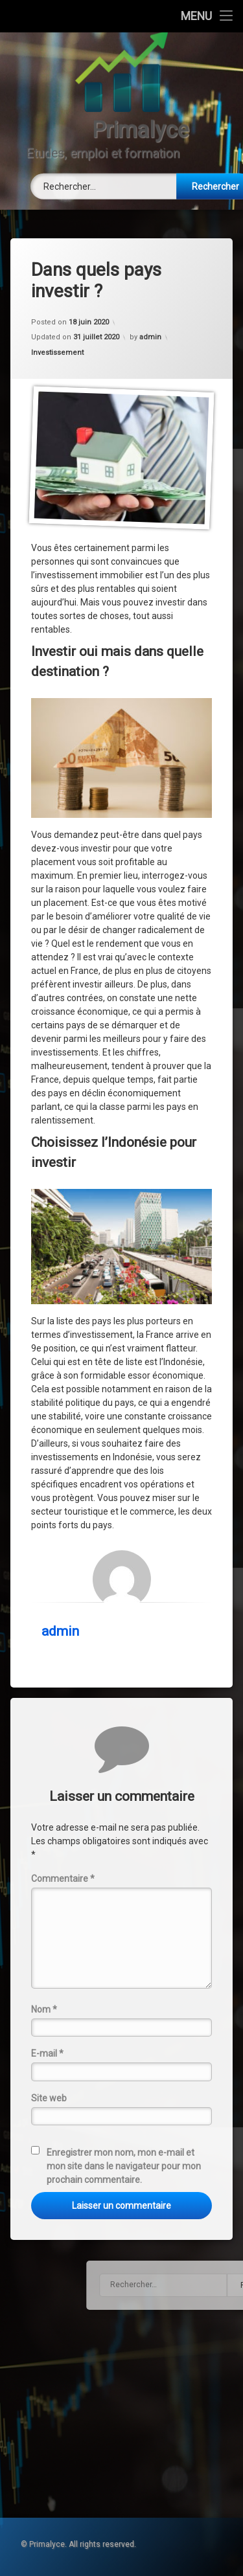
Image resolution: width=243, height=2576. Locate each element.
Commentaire (63, 1878)
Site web (49, 2098)
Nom (44, 2009)
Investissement (57, 352)
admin (150, 337)
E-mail (47, 2053)
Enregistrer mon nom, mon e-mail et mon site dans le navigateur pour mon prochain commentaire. (124, 2166)
